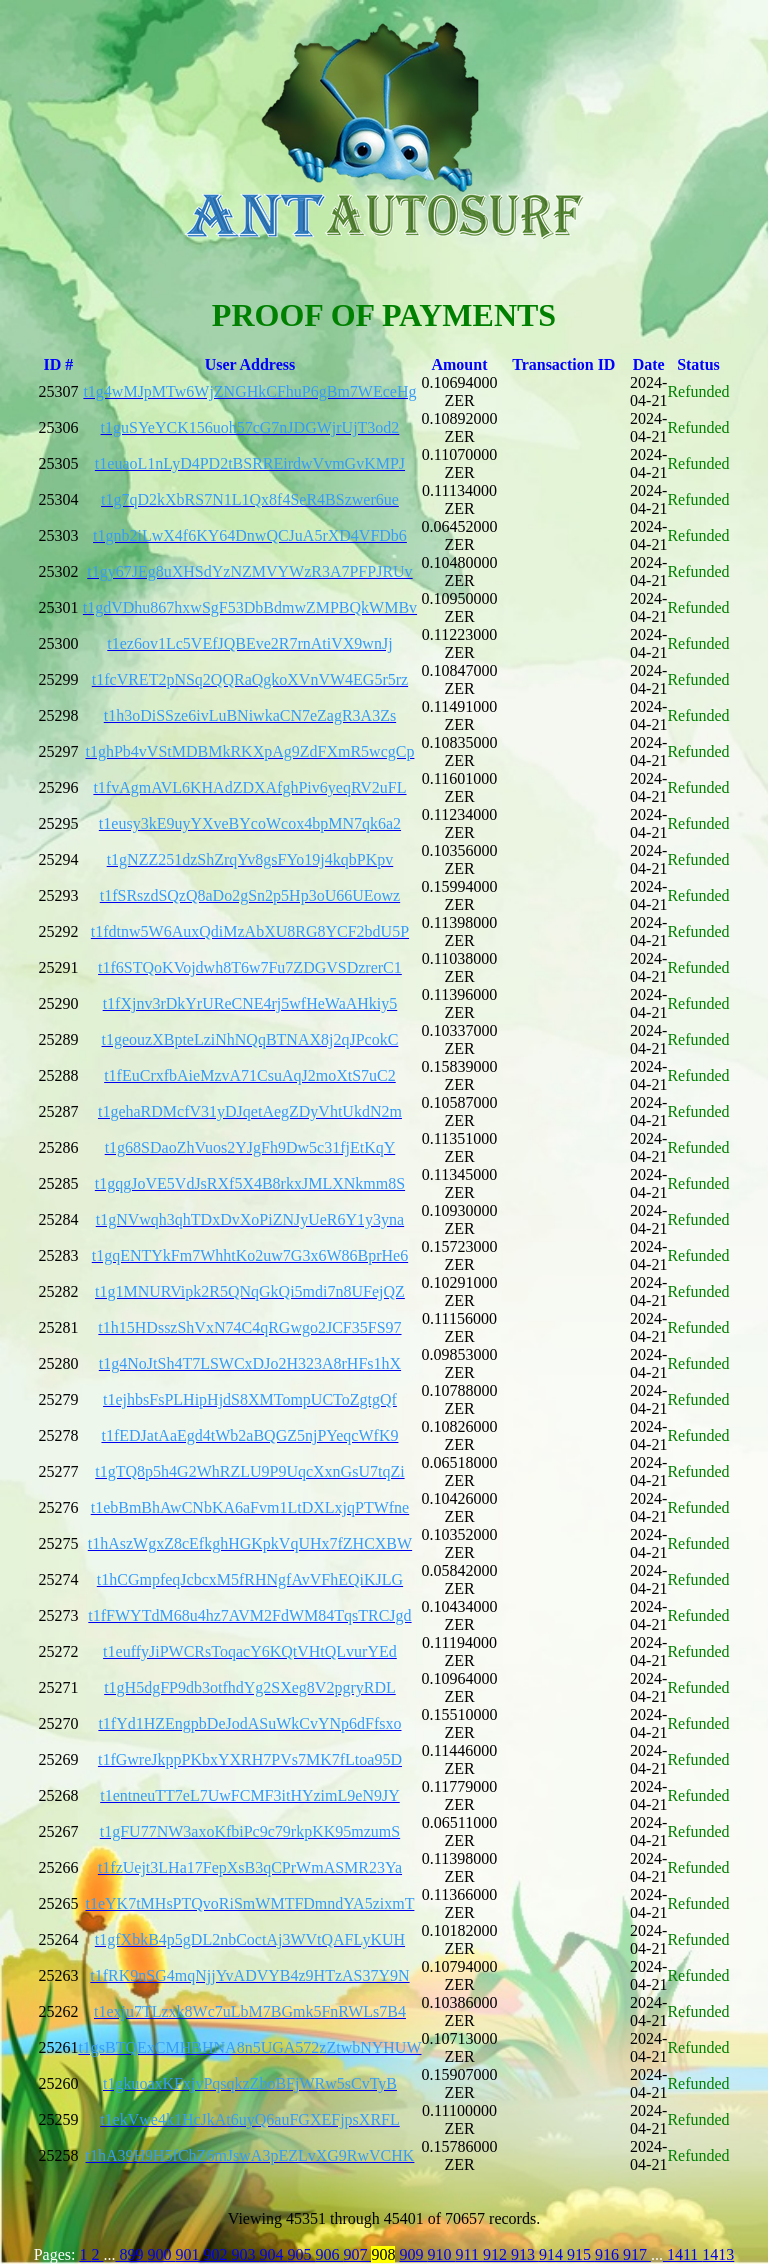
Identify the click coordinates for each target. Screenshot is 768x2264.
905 (301, 2254)
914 (553, 2254)
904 (273, 2254)
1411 (682, 2254)
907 (357, 2254)
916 (609, 2254)
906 (329, 2254)
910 (441, 2254)
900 (161, 2254)
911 (468, 2254)
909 (413, 2254)
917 (637, 2254)
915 (581, 2254)
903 (245, 2254)
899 (131, 2254)
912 (497, 2254)
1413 (718, 2254)
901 (189, 2254)
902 (217, 2254)
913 (525, 2254)
